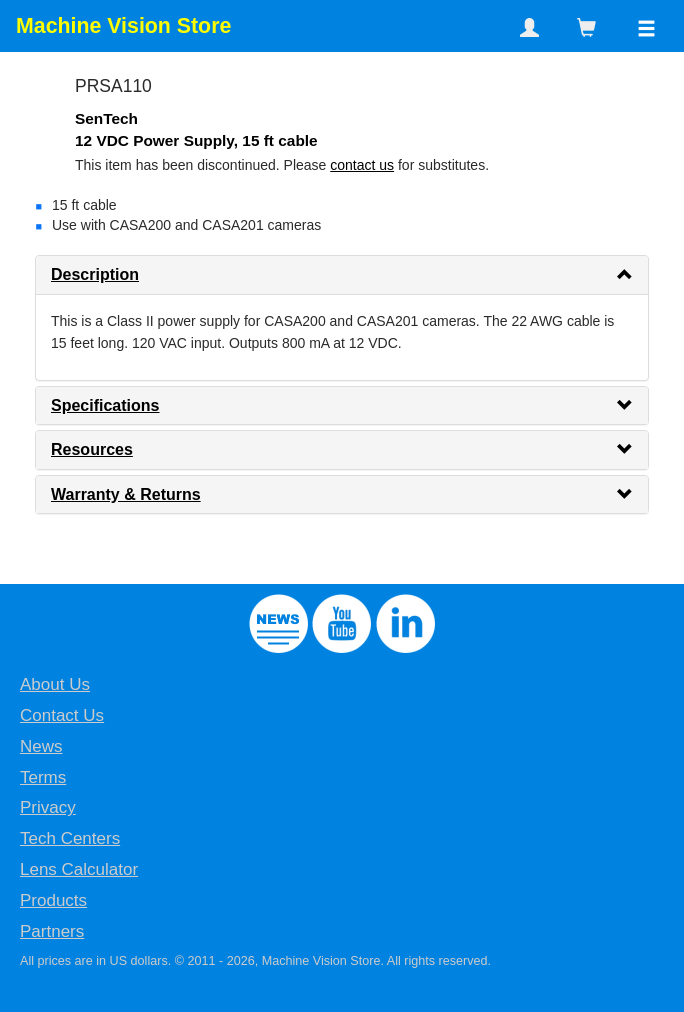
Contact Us (62, 715)
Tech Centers (70, 838)
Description (95, 274)
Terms (43, 777)
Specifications (105, 405)
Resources (92, 449)
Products (53, 900)
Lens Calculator (79, 869)
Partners (52, 931)
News (41, 746)
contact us (362, 165)
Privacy (48, 807)
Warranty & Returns (126, 494)
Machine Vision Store (123, 26)
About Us (55, 684)
